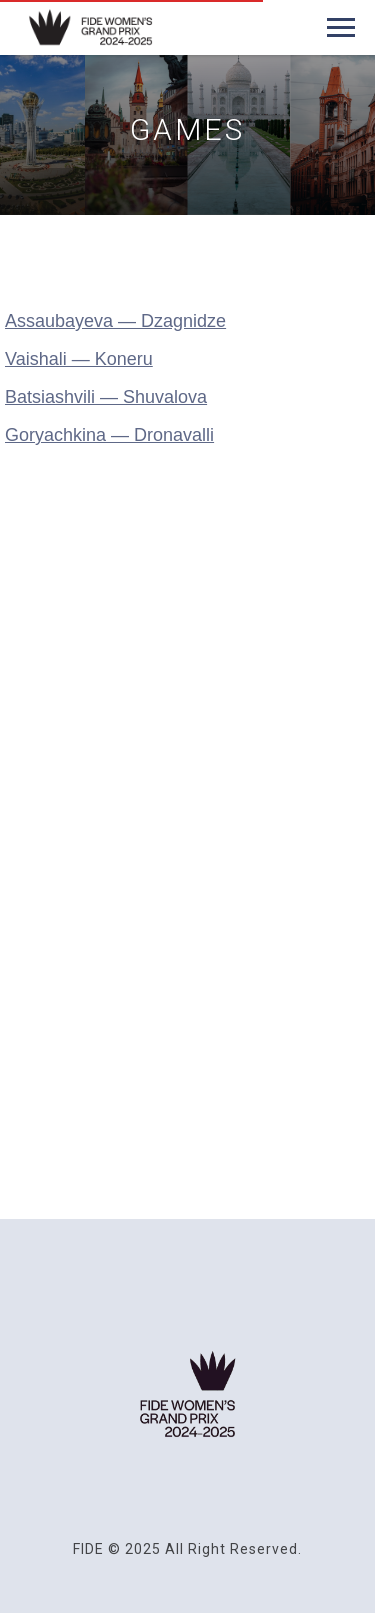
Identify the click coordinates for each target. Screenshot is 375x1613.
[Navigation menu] (341, 28)
